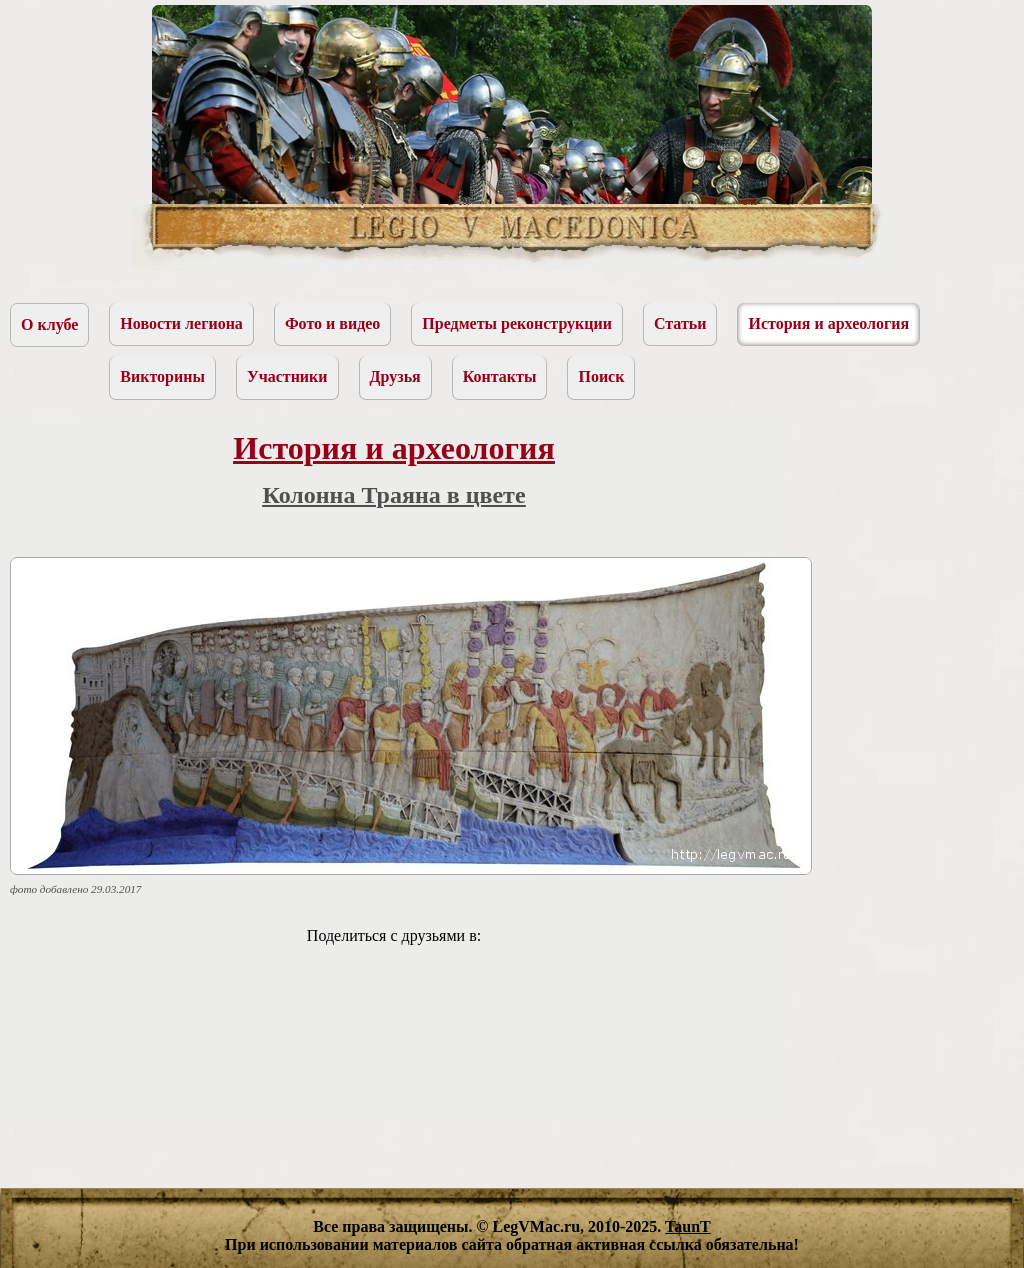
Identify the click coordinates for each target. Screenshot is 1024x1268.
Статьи (680, 323)
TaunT (688, 1226)
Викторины (162, 376)
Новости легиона (181, 323)
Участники (287, 376)
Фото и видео (332, 323)
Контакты (500, 376)
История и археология (828, 323)
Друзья (395, 376)
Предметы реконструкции (517, 323)
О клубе (49, 324)
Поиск (601, 376)
